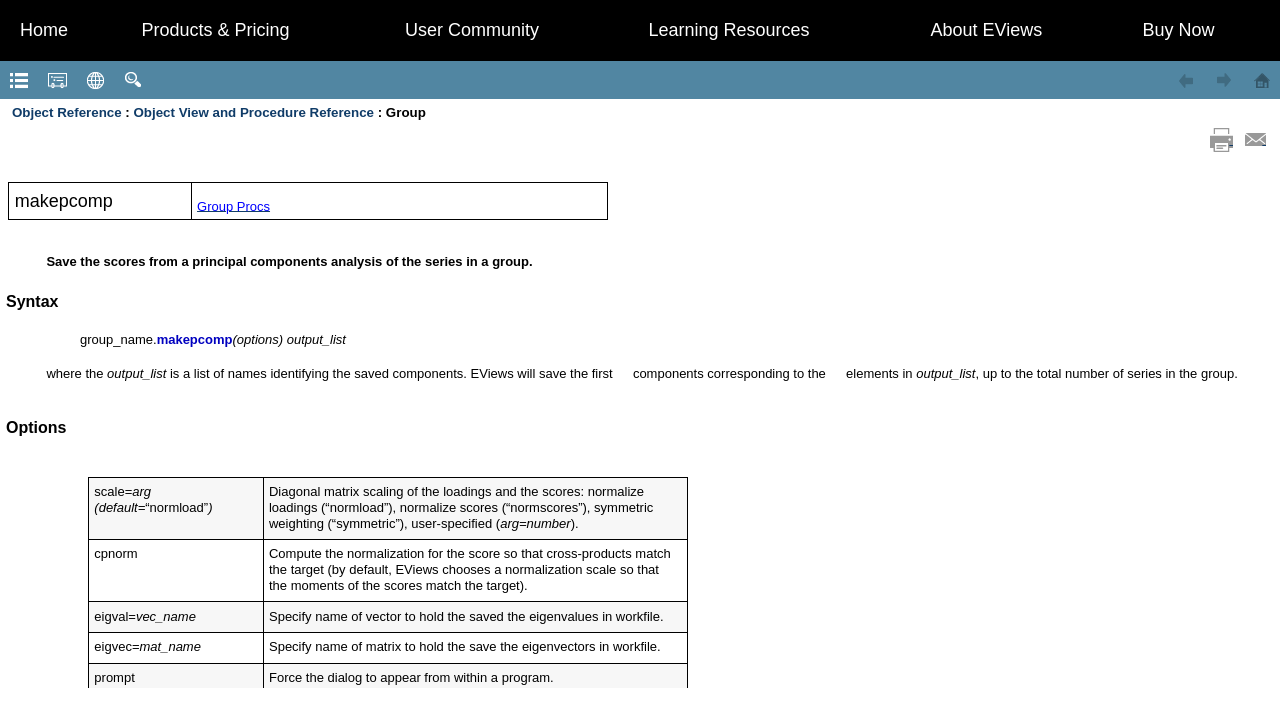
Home (44, 30)
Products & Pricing (215, 30)
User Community (472, 30)
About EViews (987, 30)
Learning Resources (728, 30)
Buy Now (1178, 30)
